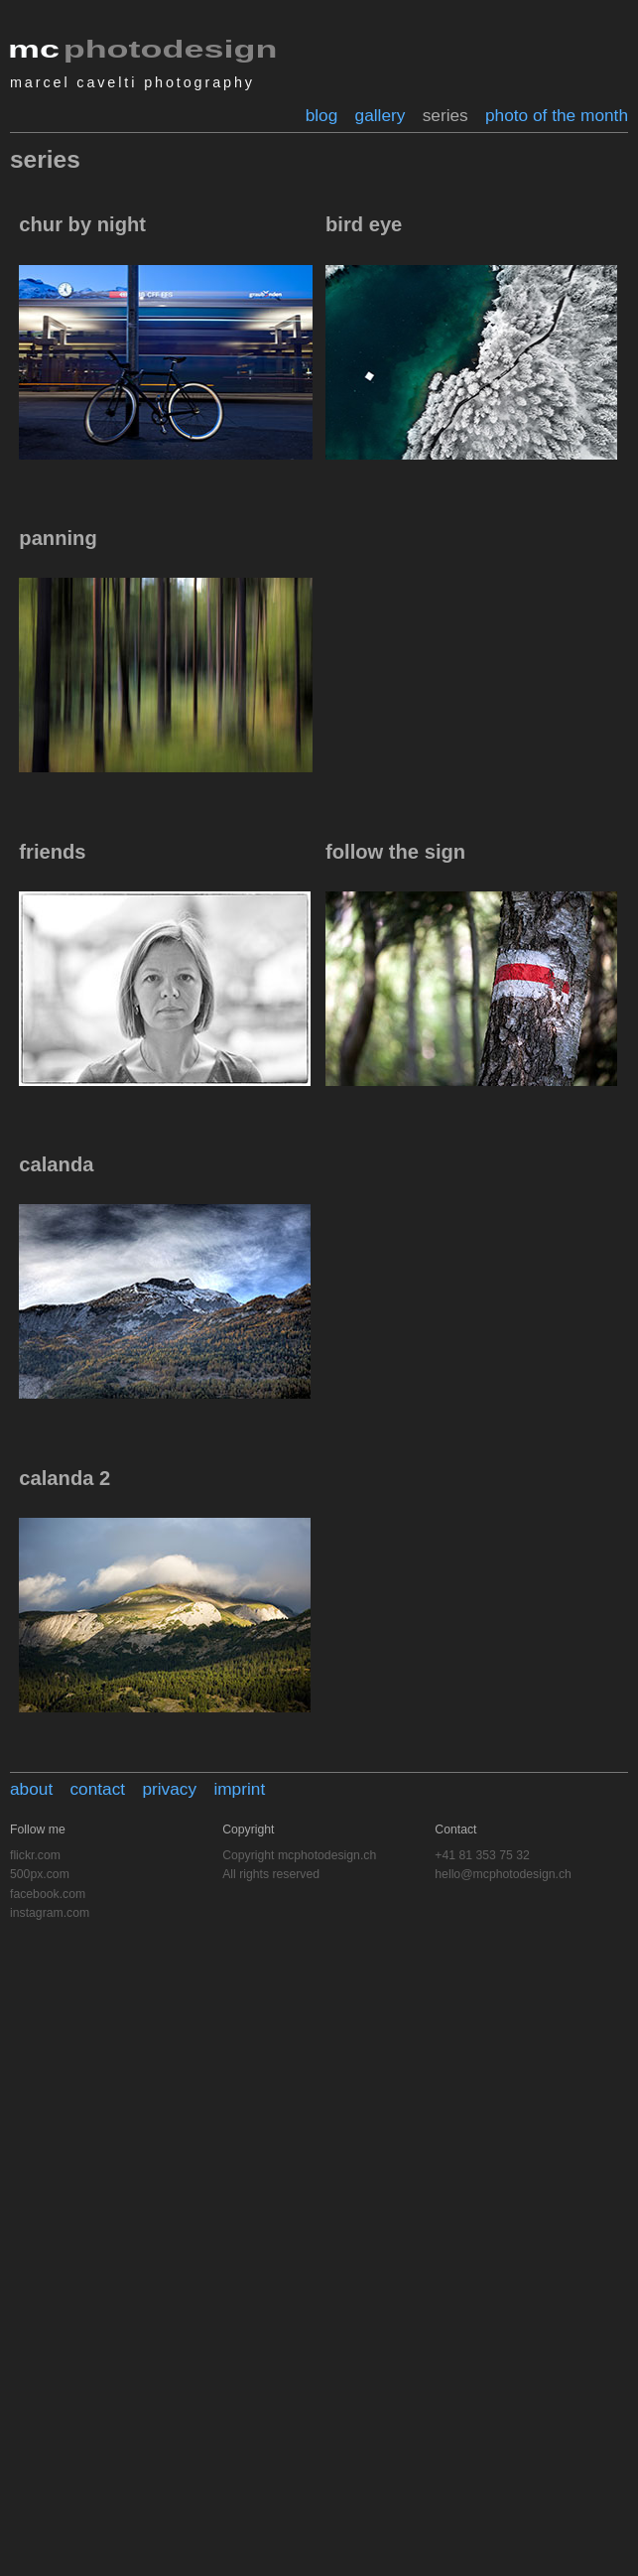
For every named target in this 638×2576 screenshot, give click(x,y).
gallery (380, 115)
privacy (169, 1789)
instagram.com (49, 1913)
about (31, 1789)
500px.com (39, 1874)
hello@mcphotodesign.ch (503, 1874)
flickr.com (35, 1855)
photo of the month (556, 115)
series (445, 115)
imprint (239, 1789)
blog (322, 115)
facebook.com (47, 1894)
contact (97, 1789)
